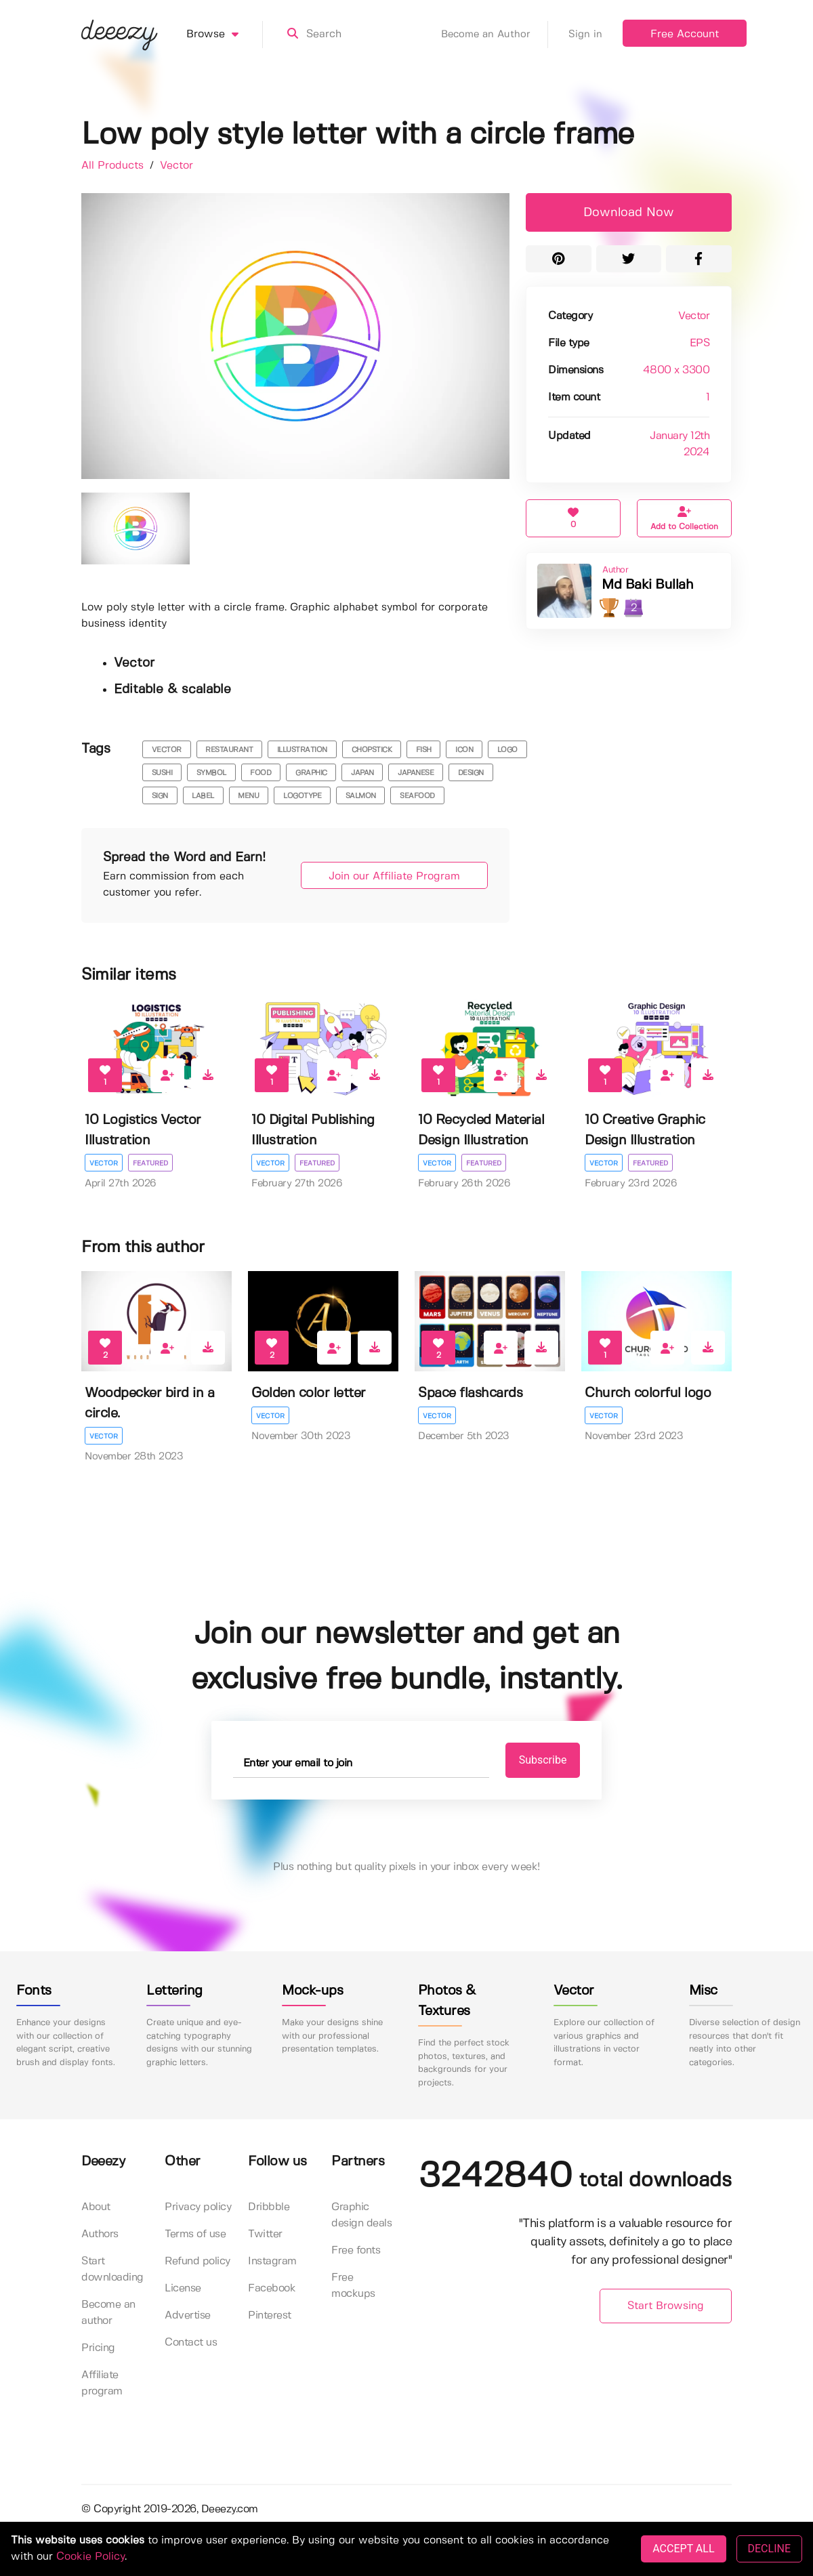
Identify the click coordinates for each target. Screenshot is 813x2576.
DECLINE (769, 2548)
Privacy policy (198, 2207)
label (203, 796)
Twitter (265, 2234)
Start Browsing (665, 2306)
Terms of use (195, 2234)
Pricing (98, 2348)
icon (464, 750)
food (260, 773)
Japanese (416, 773)
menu (248, 796)
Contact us (191, 2343)
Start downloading (112, 2269)
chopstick (372, 750)
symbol (211, 773)
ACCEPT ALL (683, 2548)
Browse (224, 34)
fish (424, 750)
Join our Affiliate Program (394, 876)
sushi (162, 773)
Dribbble (268, 2207)
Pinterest (269, 2315)
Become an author (108, 2313)
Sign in (585, 34)
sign (160, 796)
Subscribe (543, 1759)
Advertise (188, 2315)
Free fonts (355, 2250)
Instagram (272, 2261)
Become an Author (494, 34)
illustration (302, 750)
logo (507, 750)
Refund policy (197, 2261)
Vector (176, 166)
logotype (302, 796)
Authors (100, 2234)
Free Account (684, 34)
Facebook (271, 2288)
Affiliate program (102, 2383)
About (95, 2207)
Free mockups (353, 2285)
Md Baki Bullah (647, 585)
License (183, 2288)
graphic (311, 773)
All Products (114, 166)
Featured (150, 1163)
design (471, 773)
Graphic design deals (361, 2215)
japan (362, 773)
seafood (417, 796)
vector (167, 750)
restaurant (229, 750)
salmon (361, 796)
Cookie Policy (90, 2557)
